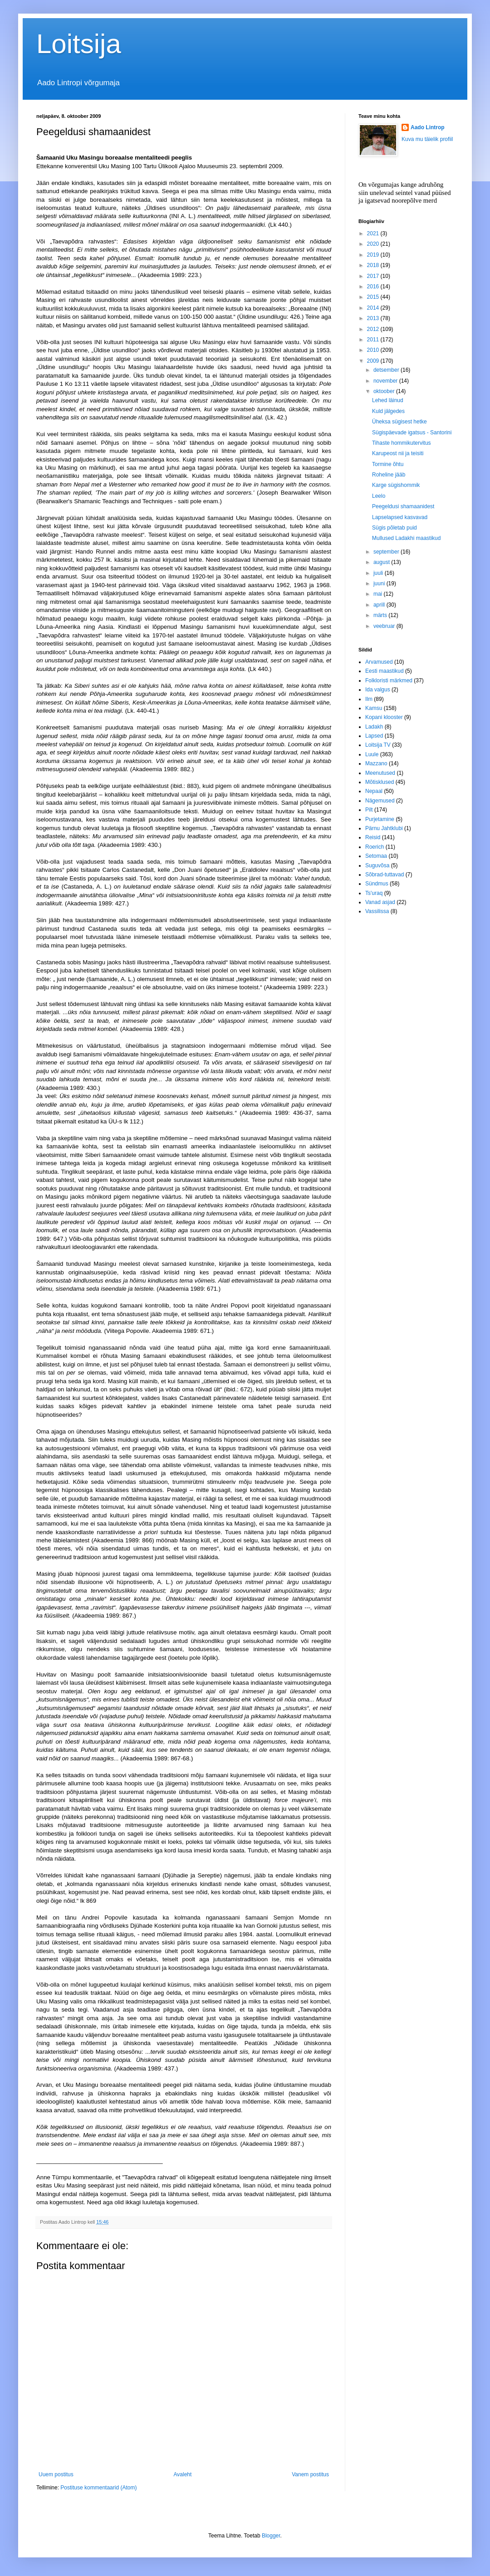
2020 (374, 244)
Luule (371, 754)
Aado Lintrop (428, 127)
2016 (374, 286)
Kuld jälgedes (388, 411)
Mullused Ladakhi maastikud (406, 538)
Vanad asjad (380, 902)
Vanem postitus (310, 2474)
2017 (374, 276)
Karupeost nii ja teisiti (397, 453)
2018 (374, 265)
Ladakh (374, 727)
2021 (374, 233)
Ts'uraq (373, 893)
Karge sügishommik (396, 485)
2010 (374, 350)
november (386, 381)
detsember (387, 370)
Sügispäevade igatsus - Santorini (411, 432)
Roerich (374, 847)
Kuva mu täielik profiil (427, 139)
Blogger (271, 2535)
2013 (374, 318)
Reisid (372, 837)
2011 (374, 339)
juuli (379, 573)
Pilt (369, 810)
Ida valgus (377, 689)
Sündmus (376, 883)
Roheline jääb (388, 474)
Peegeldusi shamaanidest (403, 506)
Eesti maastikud (384, 671)
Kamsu (373, 708)
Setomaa (376, 856)
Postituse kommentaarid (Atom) (98, 2487)
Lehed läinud (387, 400)
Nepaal (373, 791)
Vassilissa (377, 911)
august (382, 562)
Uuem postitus (56, 2474)
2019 (374, 255)
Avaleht (183, 2474)
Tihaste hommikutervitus (401, 443)
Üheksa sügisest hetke (399, 421)
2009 (374, 361)
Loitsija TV (378, 745)
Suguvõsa (377, 865)
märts (380, 615)
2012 (374, 329)
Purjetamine (379, 819)
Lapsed (374, 736)
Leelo (378, 496)
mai (378, 594)
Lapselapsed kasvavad (399, 517)
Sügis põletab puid (394, 528)
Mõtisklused (379, 782)
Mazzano (376, 763)
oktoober (384, 391)
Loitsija (78, 44)
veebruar (385, 626)
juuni (380, 583)
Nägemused (380, 800)
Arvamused (379, 662)
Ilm (368, 699)
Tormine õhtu (387, 464)
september (387, 552)
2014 (374, 308)
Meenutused (380, 773)
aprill (380, 605)
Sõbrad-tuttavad (384, 874)
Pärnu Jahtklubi (384, 828)
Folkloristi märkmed (388, 680)
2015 (374, 297)
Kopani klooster (384, 717)
